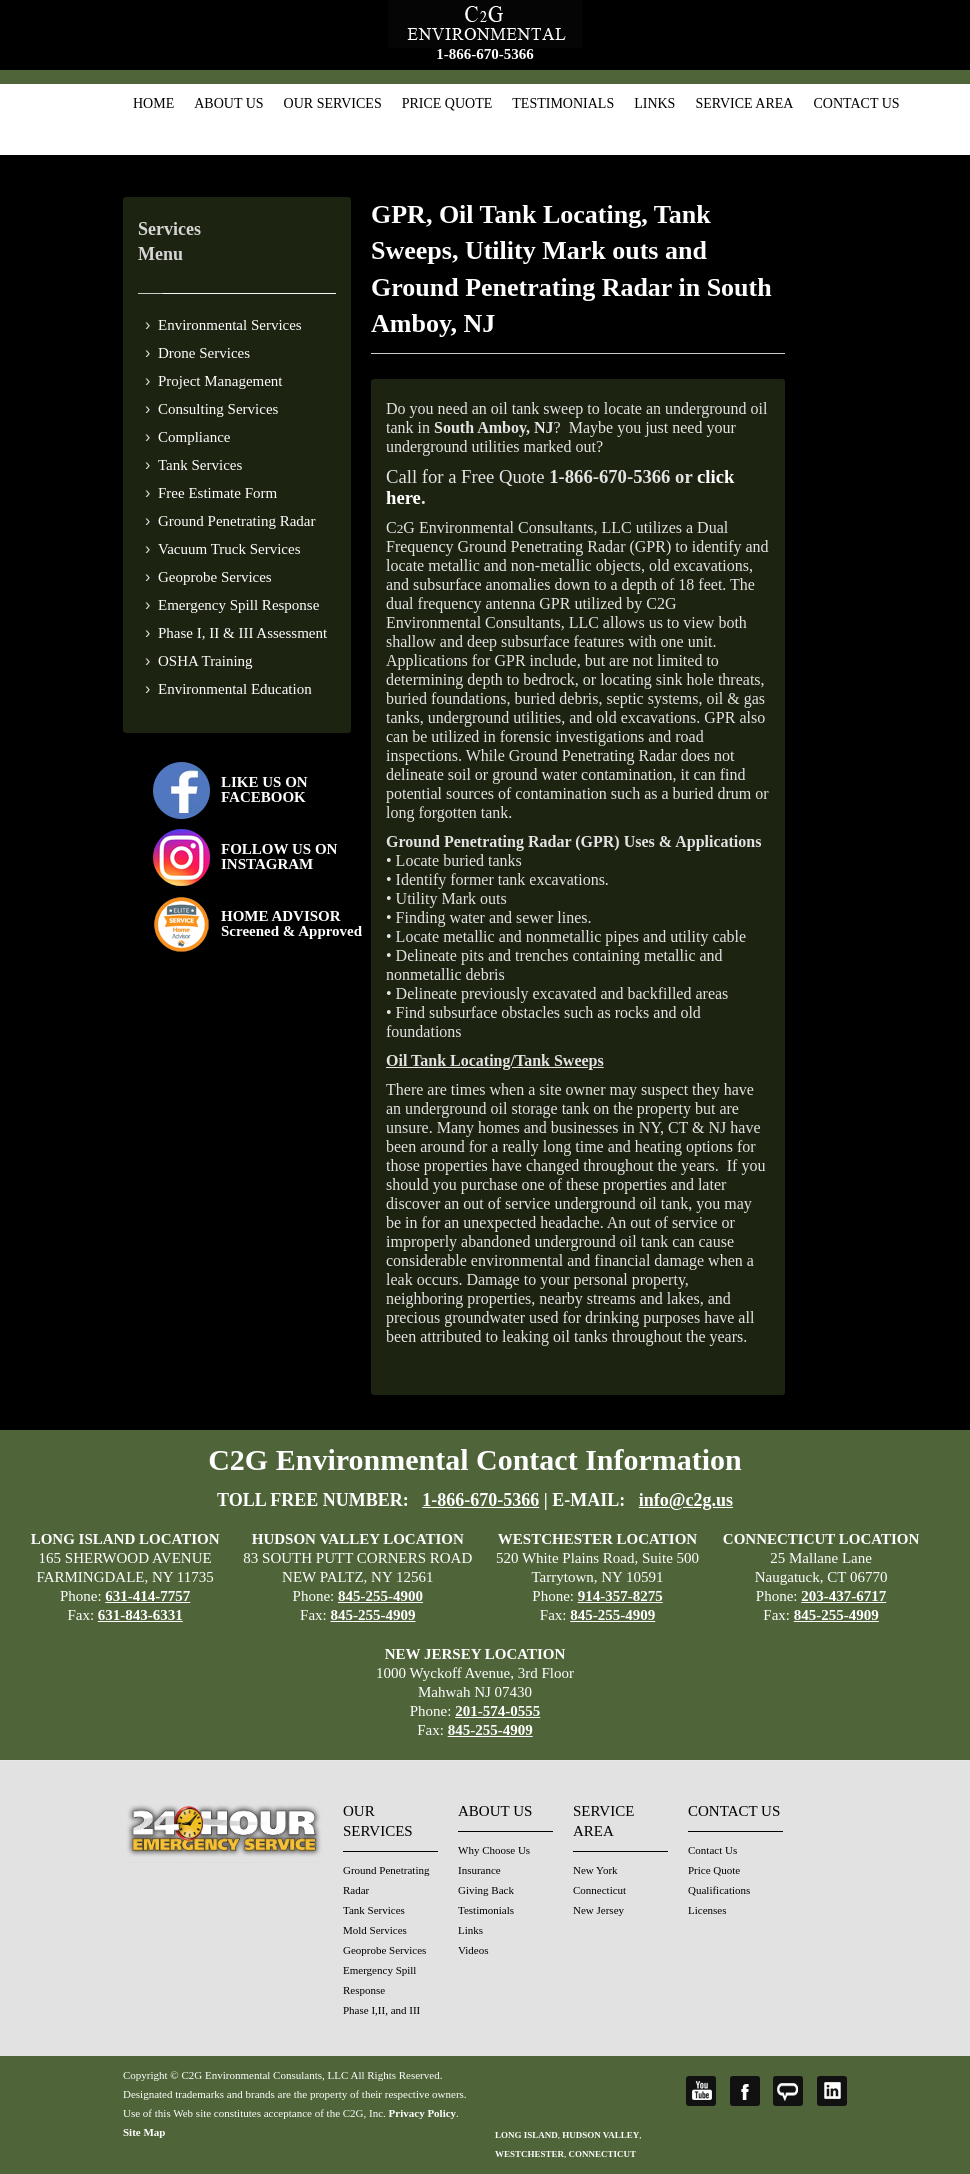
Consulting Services (218, 409)
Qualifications (719, 1890)
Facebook (745, 2091)
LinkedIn (832, 2091)
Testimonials (563, 103)
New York (595, 1870)
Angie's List (788, 2091)
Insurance (479, 1870)
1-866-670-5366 (485, 54)
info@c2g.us (686, 1500)
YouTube (701, 2091)
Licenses (707, 1910)
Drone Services (204, 353)
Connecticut (599, 1890)
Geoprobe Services (215, 577)
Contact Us (856, 103)
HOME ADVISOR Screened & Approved (291, 923)
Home (153, 103)
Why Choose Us (494, 1850)
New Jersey (598, 1910)
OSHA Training (205, 661)
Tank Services (200, 465)
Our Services (333, 103)
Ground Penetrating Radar (236, 521)
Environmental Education (235, 689)
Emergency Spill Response (238, 605)
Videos (473, 1950)
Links (654, 103)
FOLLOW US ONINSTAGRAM (279, 856)
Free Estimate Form (217, 493)
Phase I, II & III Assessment (242, 633)
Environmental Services (230, 325)
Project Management (220, 381)
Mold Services (375, 1930)
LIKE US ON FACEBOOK (264, 789)
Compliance (194, 437)
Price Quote (447, 103)
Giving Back (486, 1890)
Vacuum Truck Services (229, 549)
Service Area (744, 103)
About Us (228, 103)
